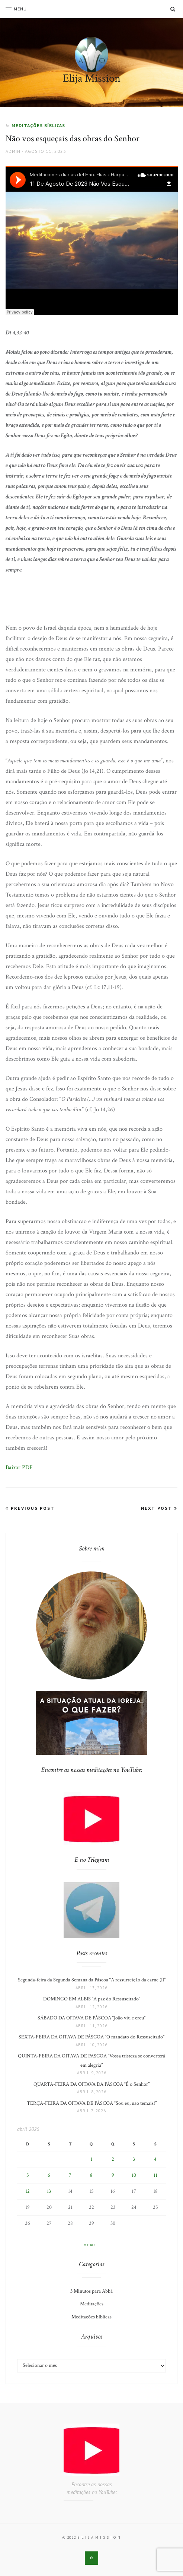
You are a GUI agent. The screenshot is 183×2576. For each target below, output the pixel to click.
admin (13, 151)
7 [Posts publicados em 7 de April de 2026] (70, 2175)
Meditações (91, 2304)
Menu (16, 9)
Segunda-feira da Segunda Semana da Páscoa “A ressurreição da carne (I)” (92, 1980)
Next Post (159, 1508)
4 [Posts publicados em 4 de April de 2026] (155, 2159)
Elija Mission (92, 78)
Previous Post (30, 1508)
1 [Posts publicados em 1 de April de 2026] (91, 2159)
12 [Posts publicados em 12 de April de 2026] (27, 2191)
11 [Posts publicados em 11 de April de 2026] (155, 2175)
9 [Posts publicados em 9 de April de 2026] (113, 2175)
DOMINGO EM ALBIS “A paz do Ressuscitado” (91, 1999)
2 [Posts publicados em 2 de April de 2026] (113, 2159)
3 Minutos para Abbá (91, 2291)
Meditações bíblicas (38, 125)
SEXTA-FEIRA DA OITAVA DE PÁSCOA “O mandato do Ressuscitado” (91, 2037)
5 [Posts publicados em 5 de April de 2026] (27, 2175)
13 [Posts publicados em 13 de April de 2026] (49, 2191)
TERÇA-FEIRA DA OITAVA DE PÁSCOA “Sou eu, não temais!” (92, 2103)
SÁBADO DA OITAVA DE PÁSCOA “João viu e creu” (91, 2018)
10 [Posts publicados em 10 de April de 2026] (134, 2175)
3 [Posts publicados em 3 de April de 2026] (134, 2159)
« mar (89, 2244)
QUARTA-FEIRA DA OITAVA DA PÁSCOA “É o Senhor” (91, 2084)
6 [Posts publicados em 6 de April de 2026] (49, 2175)
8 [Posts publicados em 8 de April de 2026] (91, 2175)
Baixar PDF (19, 1467)
